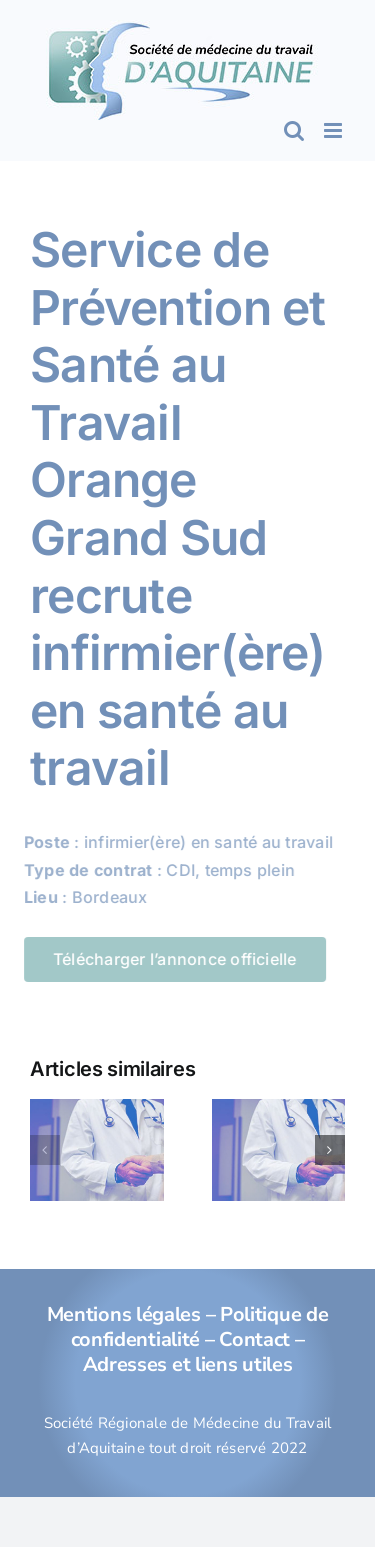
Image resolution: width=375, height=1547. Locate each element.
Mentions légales (124, 1314)
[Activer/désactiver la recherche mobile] (294, 130)
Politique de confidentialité (200, 1327)
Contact (254, 1339)
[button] (45, 1150)
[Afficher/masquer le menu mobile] (334, 130)
